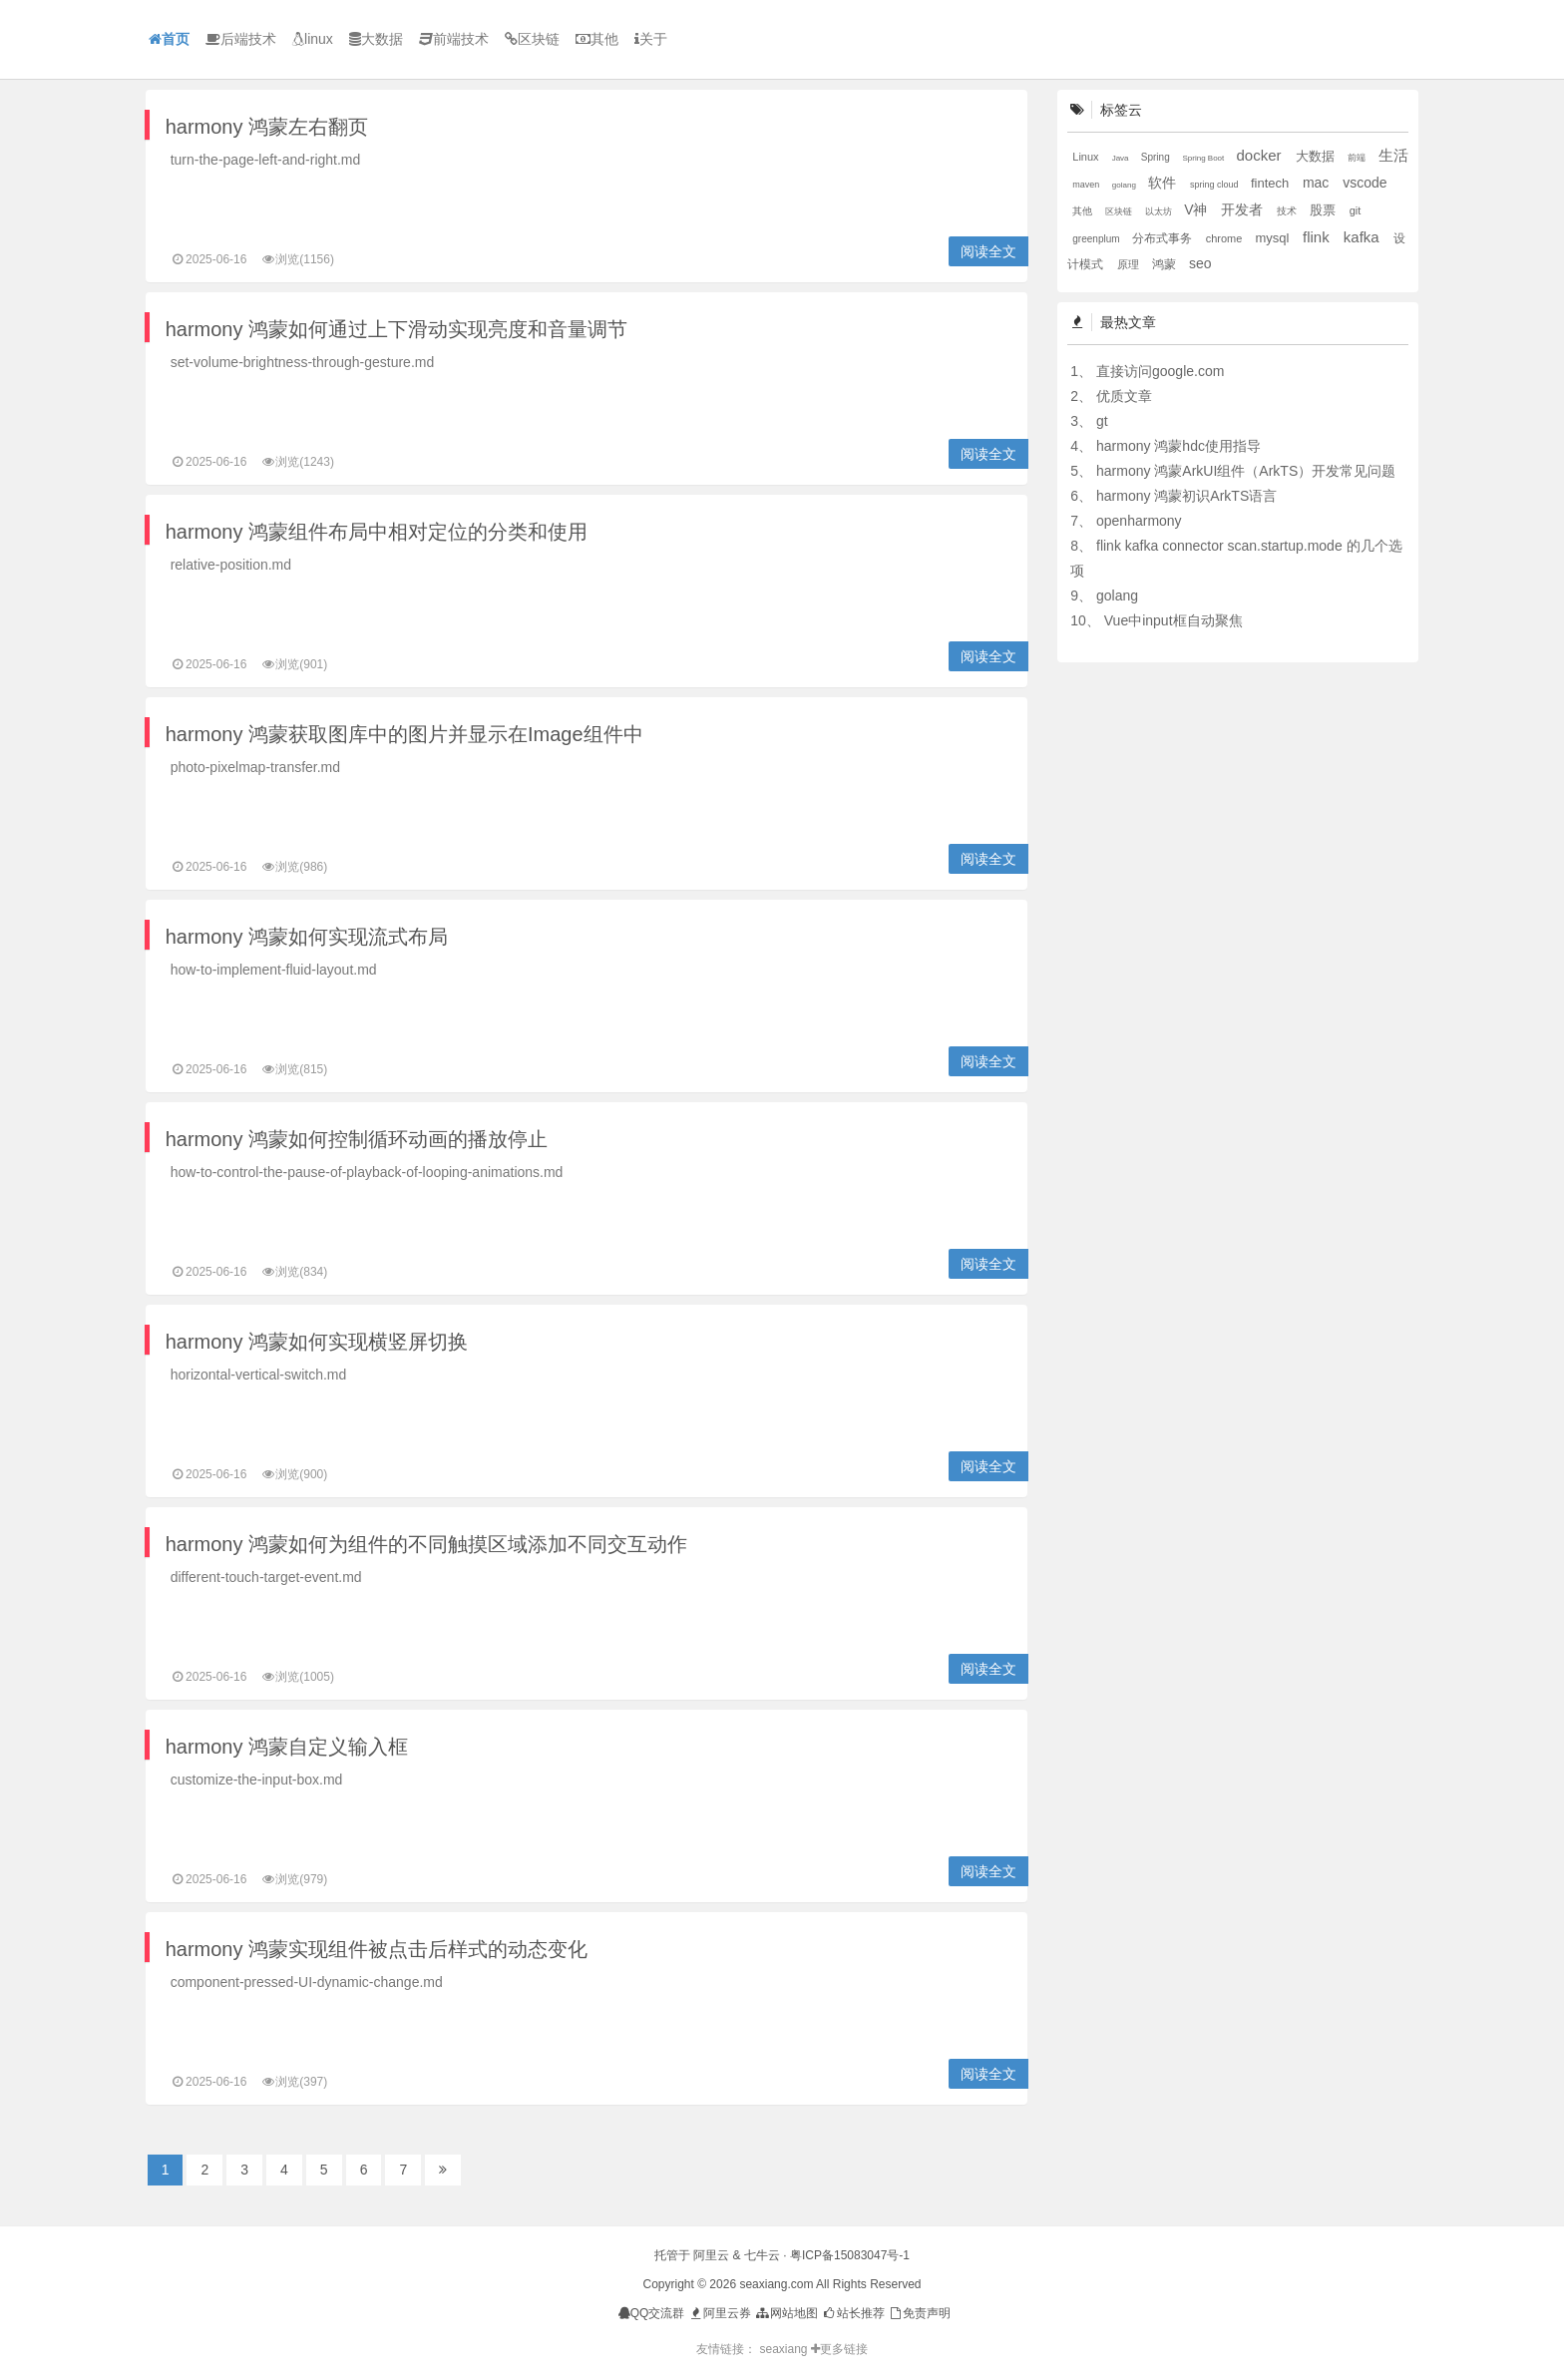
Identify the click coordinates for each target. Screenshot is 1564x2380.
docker (1261, 155)
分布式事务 (1163, 238)
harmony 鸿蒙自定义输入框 (287, 1747)
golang (1125, 185)
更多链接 (839, 2349)
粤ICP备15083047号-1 (850, 2255)
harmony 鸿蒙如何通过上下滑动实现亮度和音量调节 (396, 329)
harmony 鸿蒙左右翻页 (267, 127)
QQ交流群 (651, 2313)
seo (1200, 263)
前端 (1358, 158)
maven (1087, 185)
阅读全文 (988, 251)
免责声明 (919, 2313)
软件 (1164, 183)
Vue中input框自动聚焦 (1173, 620)
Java (1121, 158)
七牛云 (762, 2255)
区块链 (532, 39)
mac (1318, 183)
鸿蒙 (1165, 264)
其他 (597, 39)
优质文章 (1124, 396)
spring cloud (1215, 185)
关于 (650, 39)
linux (312, 39)
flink (1318, 236)
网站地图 (785, 2313)
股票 (1325, 209)
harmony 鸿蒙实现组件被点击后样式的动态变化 (376, 1949)
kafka (1363, 236)
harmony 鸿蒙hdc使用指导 (1178, 446)
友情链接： (726, 2349)
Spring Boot (1204, 158)
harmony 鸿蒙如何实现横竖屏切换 (317, 1342)
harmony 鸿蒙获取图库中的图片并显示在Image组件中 (404, 734)
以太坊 (1160, 211)
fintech (1272, 183)
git (1356, 210)
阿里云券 (719, 2313)
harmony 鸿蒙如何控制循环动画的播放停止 (357, 1139)
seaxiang (784, 2349)
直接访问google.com (1160, 371)
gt (1102, 421)
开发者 (1244, 209)
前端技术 (454, 39)
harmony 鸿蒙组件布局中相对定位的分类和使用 (376, 532)
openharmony (1139, 521)
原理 (1129, 264)
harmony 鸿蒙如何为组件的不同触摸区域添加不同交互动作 (426, 1544)
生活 (1393, 155)
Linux (1086, 157)
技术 (1288, 210)
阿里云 (711, 2255)
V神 (1197, 209)
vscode (1364, 183)
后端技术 (240, 39)
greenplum (1097, 238)
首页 (169, 39)
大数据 (376, 39)
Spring (1157, 157)
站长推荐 (852, 2313)
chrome (1226, 238)
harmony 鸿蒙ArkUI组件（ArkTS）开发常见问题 (1245, 471)
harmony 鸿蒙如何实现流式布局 (307, 937)
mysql (1274, 237)
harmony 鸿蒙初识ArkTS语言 (1186, 496)
